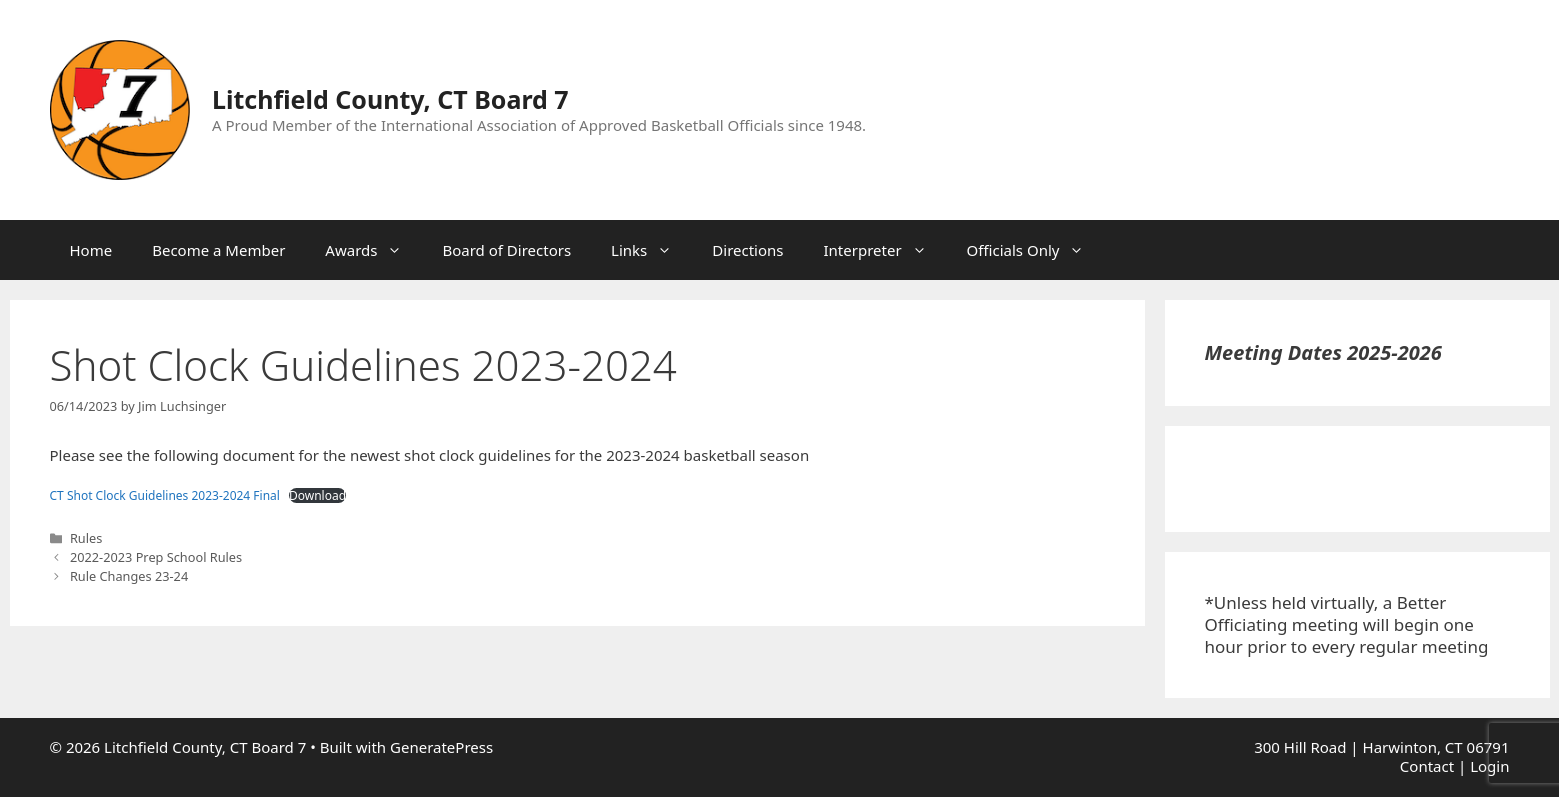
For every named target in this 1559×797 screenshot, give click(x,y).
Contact (1427, 766)
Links (651, 250)
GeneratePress (441, 747)
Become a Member (218, 250)
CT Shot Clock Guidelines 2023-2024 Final (165, 495)
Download (317, 496)
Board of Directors (506, 250)
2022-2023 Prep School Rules (156, 557)
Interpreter (885, 250)
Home (91, 250)
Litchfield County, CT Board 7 (390, 99)
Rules (86, 538)
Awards (373, 250)
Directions (747, 250)
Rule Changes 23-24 (129, 576)
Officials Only (1036, 250)
